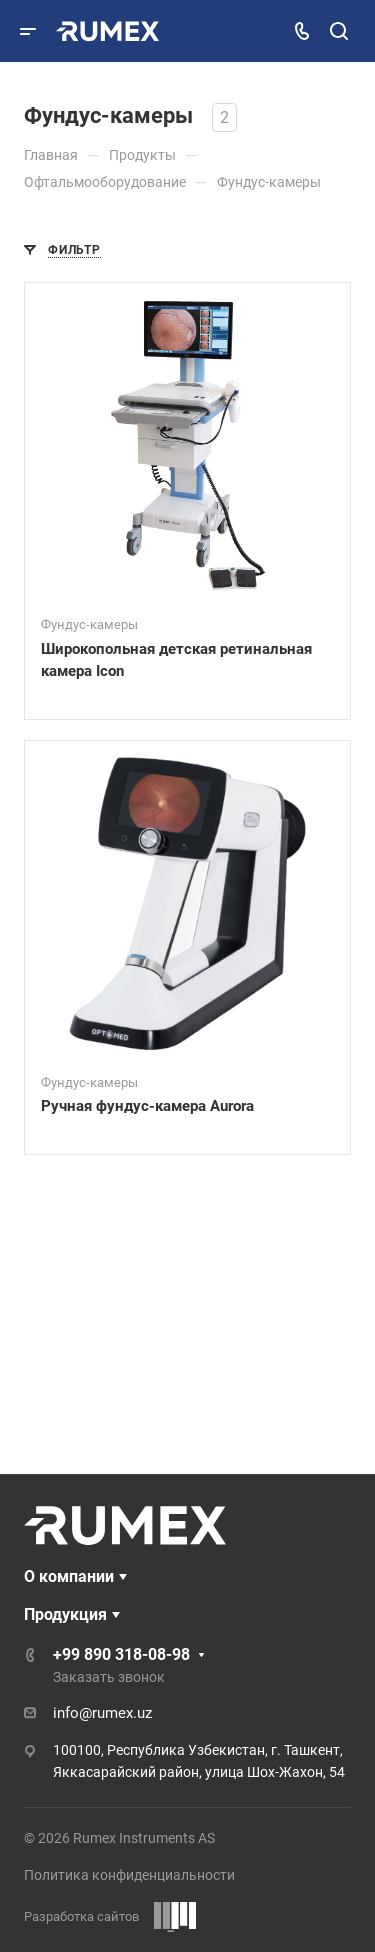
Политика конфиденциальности (129, 1875)
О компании (69, 1576)
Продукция (65, 1614)
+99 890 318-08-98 (121, 1654)
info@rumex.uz (102, 1713)
